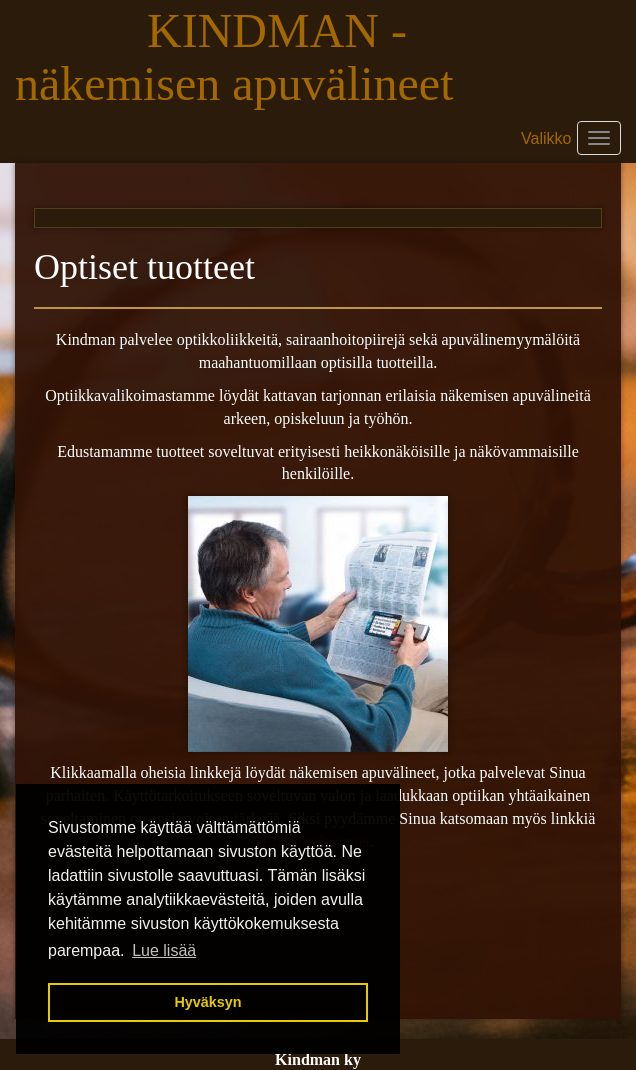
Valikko (546, 138)
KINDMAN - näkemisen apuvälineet (240, 57)
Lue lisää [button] (164, 950)
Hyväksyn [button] (207, 1002)
